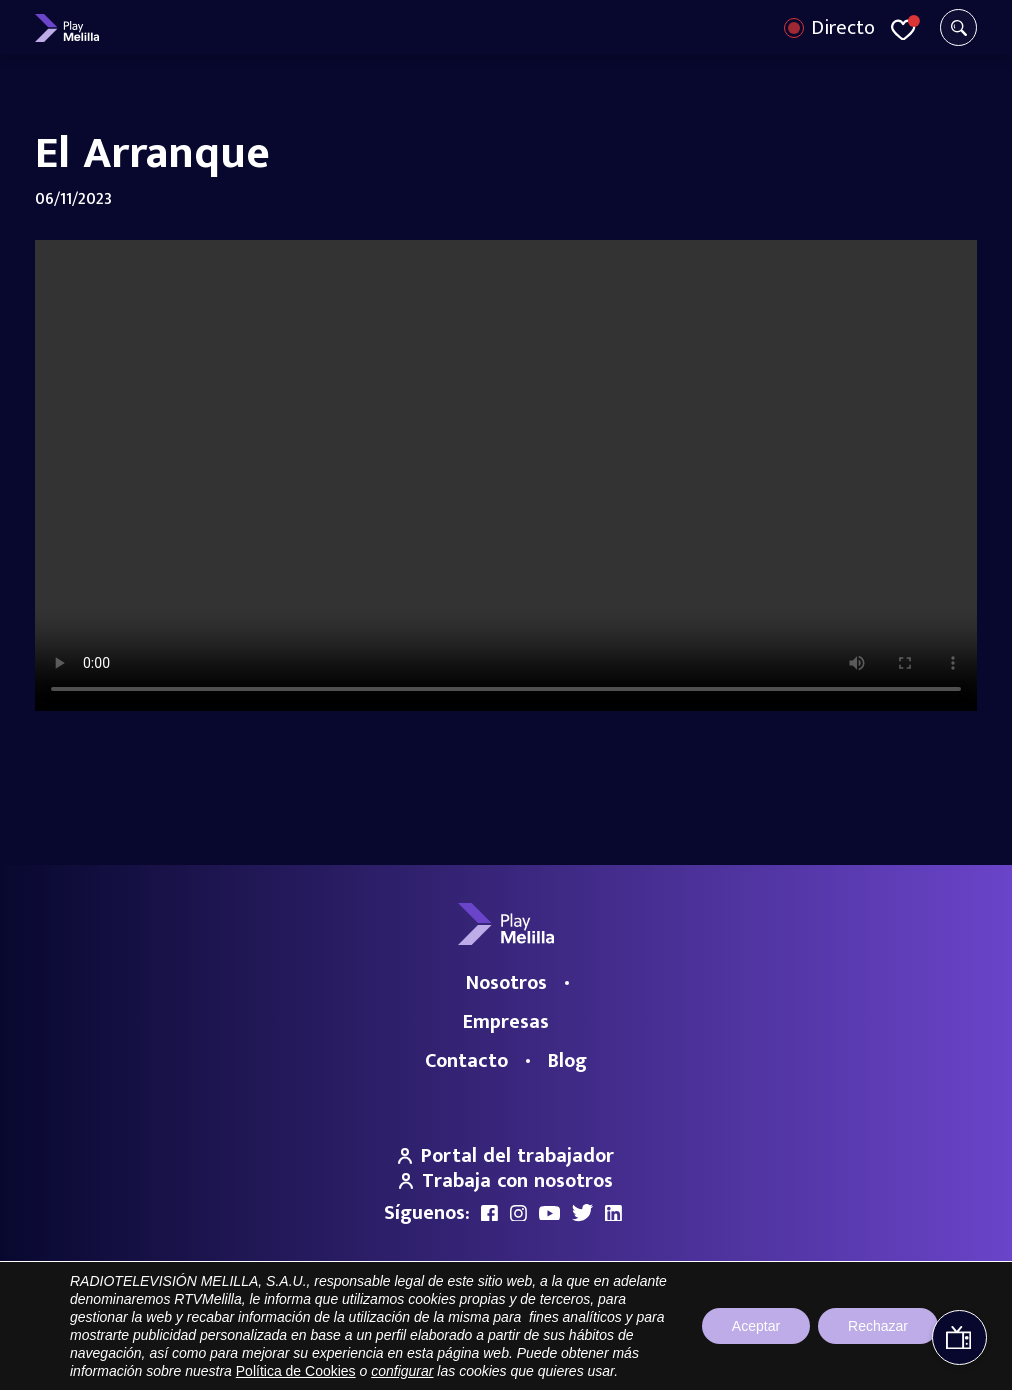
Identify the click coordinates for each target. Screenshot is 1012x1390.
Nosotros (506, 983)
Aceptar (756, 1326)
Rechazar (878, 1326)
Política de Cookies (296, 1371)
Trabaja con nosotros (506, 1181)
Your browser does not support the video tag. (506, 475)
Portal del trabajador (506, 1156)
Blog (567, 1061)
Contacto (466, 1061)
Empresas (506, 1022)
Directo (843, 28)
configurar (402, 1371)
